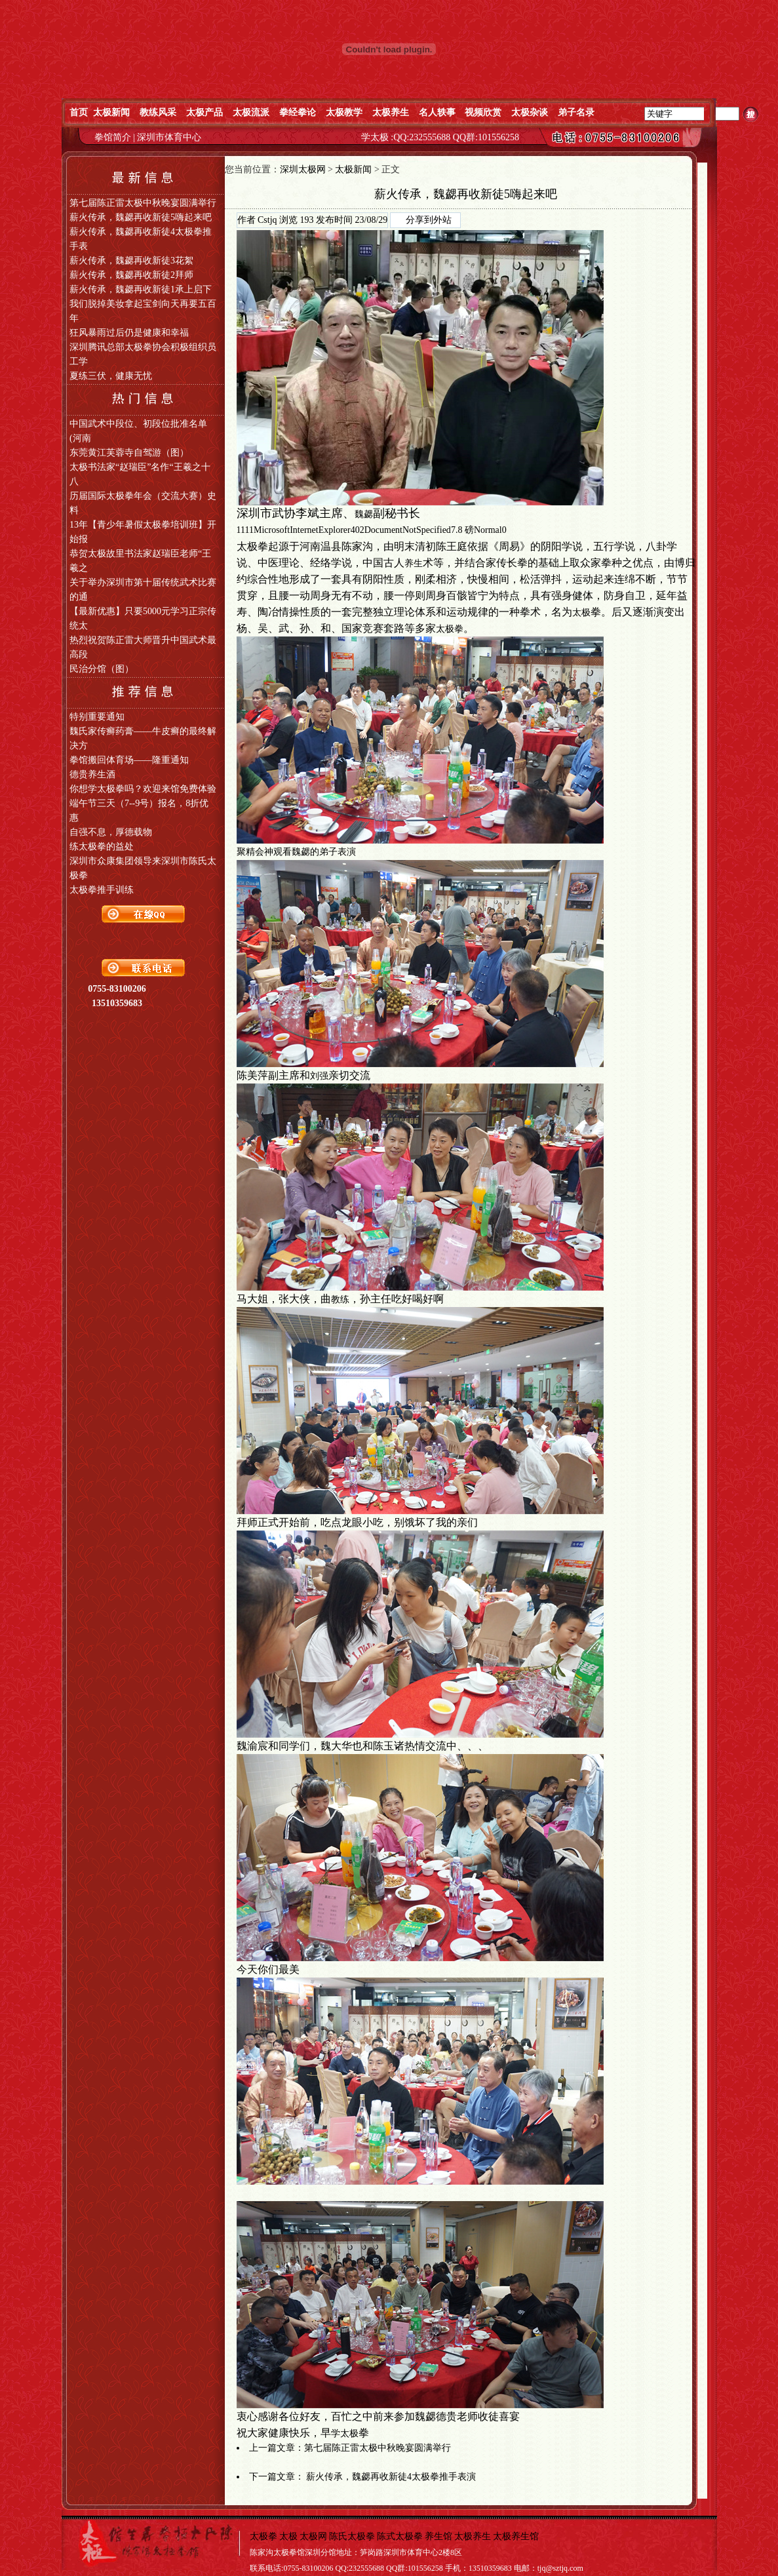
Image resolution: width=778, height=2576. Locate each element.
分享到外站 (429, 220)
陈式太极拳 (400, 2536)
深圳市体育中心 (169, 137)
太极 (581, 612)
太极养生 (472, 2536)
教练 (340, 1299)
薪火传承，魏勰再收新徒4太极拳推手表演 (391, 2477)
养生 (413, 563)
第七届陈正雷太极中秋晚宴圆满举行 (377, 2448)
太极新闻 (353, 169)
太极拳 (449, 629)
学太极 (345, 2433)
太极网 (313, 2536)
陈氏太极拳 (352, 2536)
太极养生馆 (516, 2536)
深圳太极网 (303, 169)
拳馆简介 (114, 137)
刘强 (319, 1076)
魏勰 (364, 514)
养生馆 (438, 2536)
